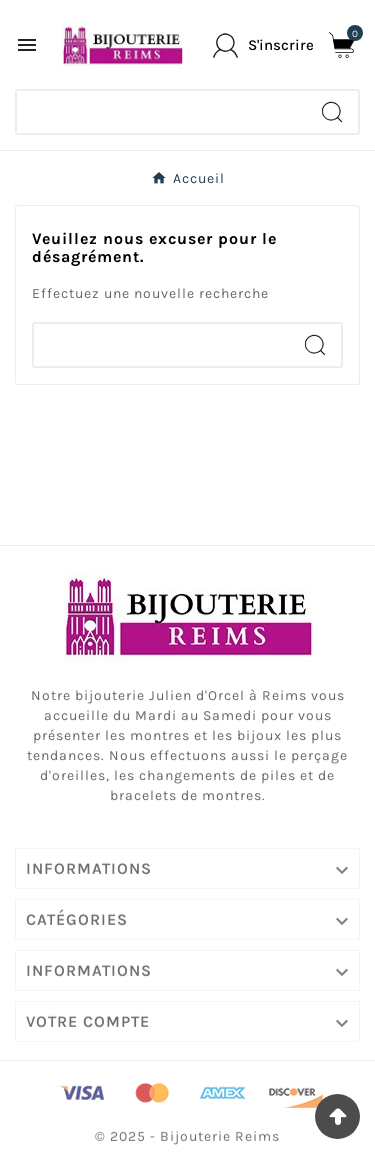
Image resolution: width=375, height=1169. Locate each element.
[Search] (332, 112)
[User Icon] (263, 45)
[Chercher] (161, 112)
